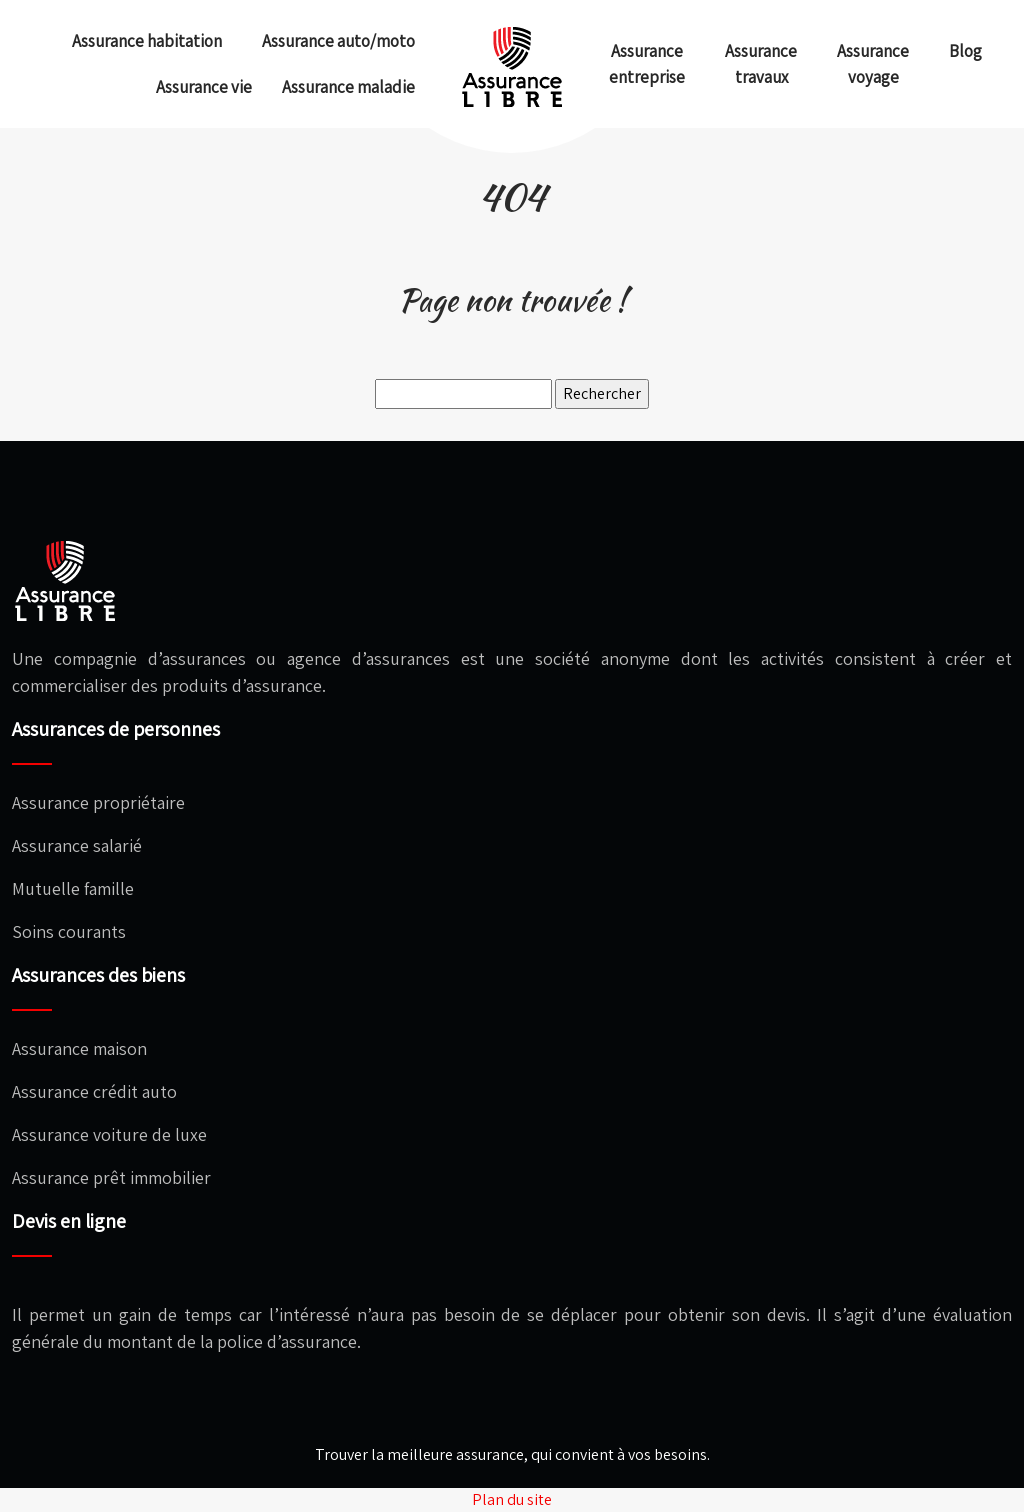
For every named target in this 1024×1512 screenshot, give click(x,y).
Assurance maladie (348, 87)
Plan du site (512, 1499)
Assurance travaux (761, 64)
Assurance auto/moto (338, 41)
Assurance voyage (873, 64)
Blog (965, 51)
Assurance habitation (147, 41)
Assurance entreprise (647, 64)
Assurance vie (204, 87)
